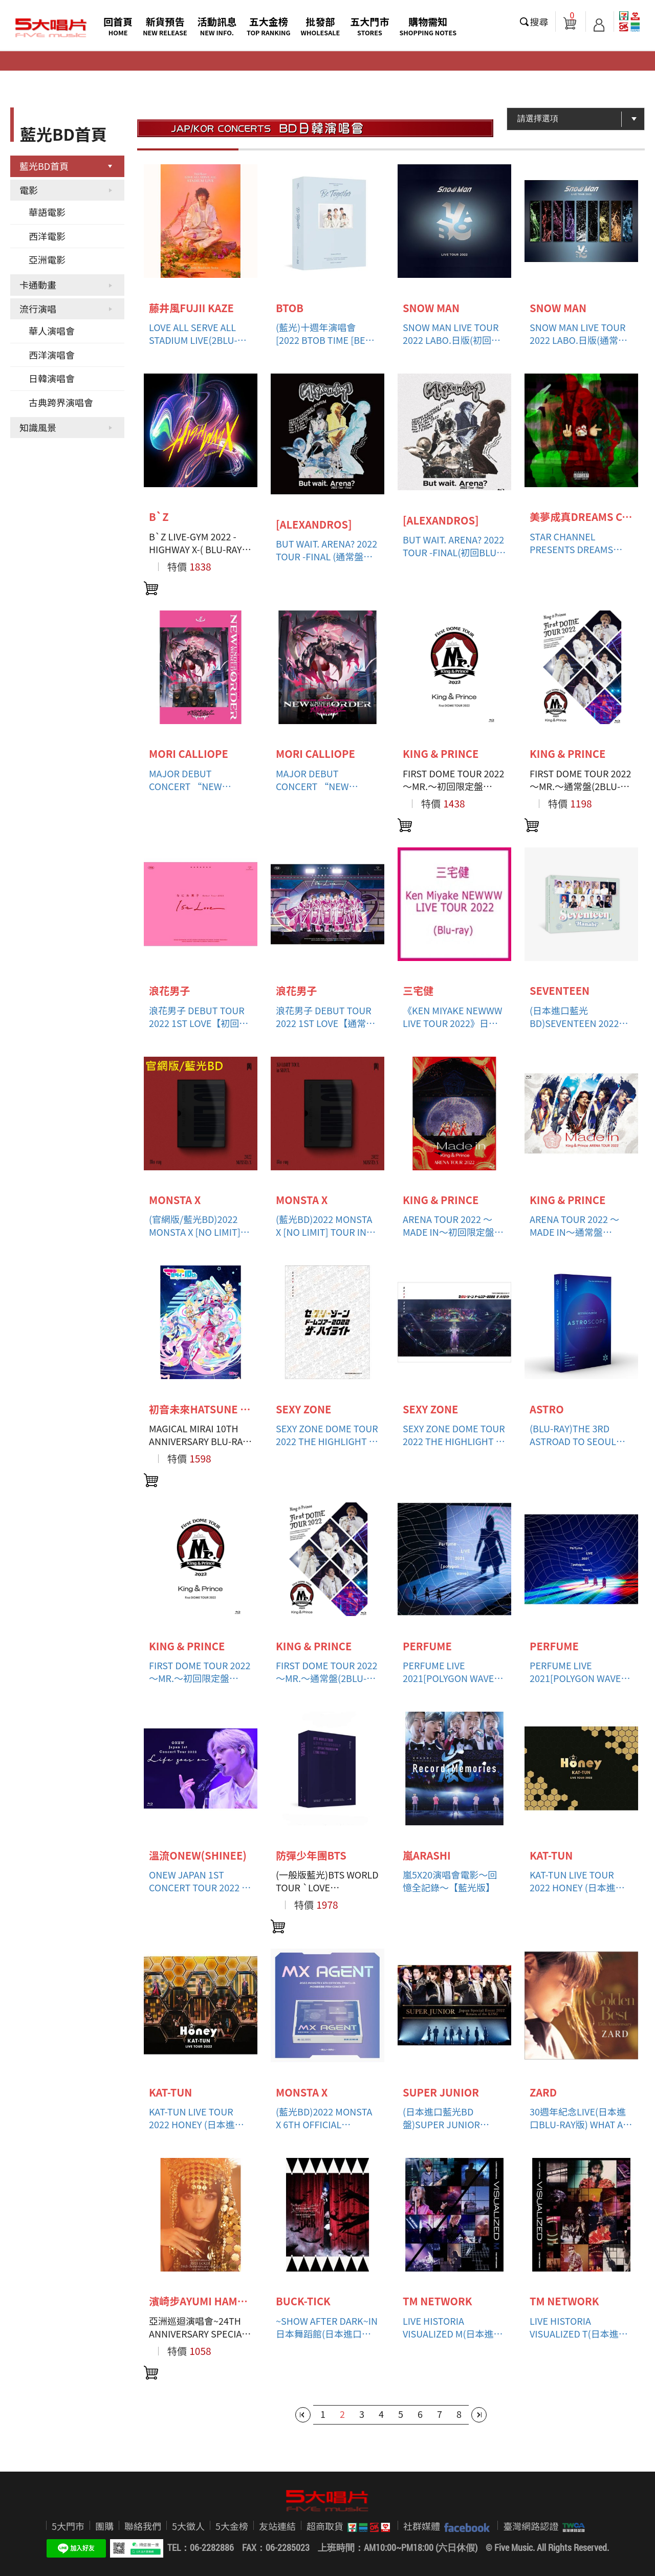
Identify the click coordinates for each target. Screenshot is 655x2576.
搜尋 (539, 21)
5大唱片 (51, 28)
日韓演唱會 (52, 378)
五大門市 (369, 25)
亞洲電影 (47, 259)
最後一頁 (479, 2414)
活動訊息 (217, 25)
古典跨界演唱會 (61, 402)
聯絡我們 (142, 2526)
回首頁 (118, 25)
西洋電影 (47, 236)
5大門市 (68, 2526)
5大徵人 (188, 2526)
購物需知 (427, 25)
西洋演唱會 (52, 354)
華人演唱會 (52, 330)
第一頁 (303, 2414)
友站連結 (277, 2526)
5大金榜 (231, 2526)
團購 (104, 2526)
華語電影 (47, 212)
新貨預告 (165, 25)
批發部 (320, 25)
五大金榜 (269, 25)
